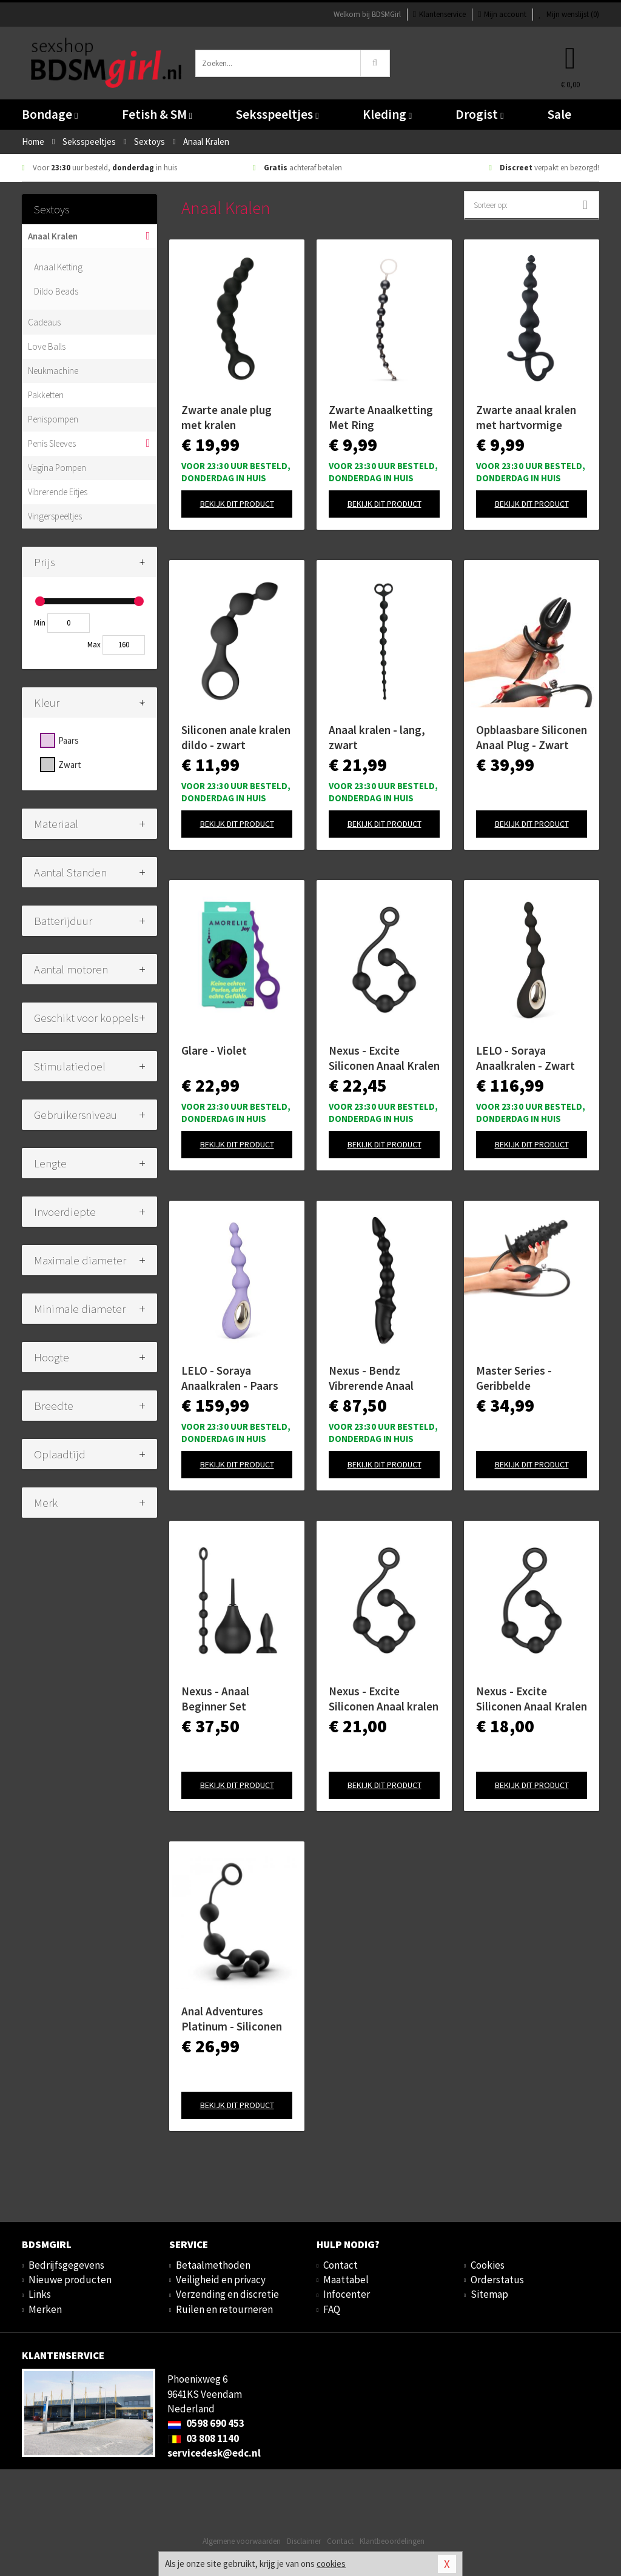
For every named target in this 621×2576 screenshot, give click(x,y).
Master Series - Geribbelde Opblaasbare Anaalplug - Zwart (520, 1378)
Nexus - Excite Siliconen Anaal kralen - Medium (383, 1699)
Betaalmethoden (213, 2265)
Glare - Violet (214, 1050)
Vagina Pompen (57, 467)
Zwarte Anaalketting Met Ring (381, 417)
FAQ (331, 2309)
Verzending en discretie (227, 2294)
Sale (559, 114)
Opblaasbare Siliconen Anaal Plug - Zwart (531, 737)
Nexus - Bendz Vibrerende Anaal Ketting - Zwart (371, 1378)
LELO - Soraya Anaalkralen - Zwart (525, 1058)
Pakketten (46, 395)
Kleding (387, 114)
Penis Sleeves (52, 443)
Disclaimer (304, 2541)
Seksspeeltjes (277, 114)
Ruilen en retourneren (224, 2309)
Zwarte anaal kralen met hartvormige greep (526, 417)
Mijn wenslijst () (569, 14)
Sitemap (489, 2294)
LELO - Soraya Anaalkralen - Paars (229, 1378)
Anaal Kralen (53, 236)
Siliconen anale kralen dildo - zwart (235, 737)
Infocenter (346, 2294)
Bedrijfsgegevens (66, 2265)
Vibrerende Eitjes (57, 492)
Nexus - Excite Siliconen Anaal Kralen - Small (531, 1699)
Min (39, 623)
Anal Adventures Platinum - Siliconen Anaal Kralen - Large (232, 2019)
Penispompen (53, 419)
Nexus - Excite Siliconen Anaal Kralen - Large (384, 1058)
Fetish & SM (157, 114)
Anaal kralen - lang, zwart (377, 737)
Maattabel (346, 2279)
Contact (340, 2265)
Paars (68, 740)
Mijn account (502, 14)
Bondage (50, 114)
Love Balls (46, 346)
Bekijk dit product (237, 503)
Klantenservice (439, 14)
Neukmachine (53, 370)
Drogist (479, 114)
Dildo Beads (56, 291)
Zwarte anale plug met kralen (226, 417)
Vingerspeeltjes (55, 516)
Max (94, 644)
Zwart (69, 764)
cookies (331, 2563)
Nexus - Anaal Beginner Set (215, 1698)
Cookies (488, 2265)
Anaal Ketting (58, 267)
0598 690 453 (205, 2423)
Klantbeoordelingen (392, 2541)
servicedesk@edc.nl (214, 2453)
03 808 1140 (203, 2438)
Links (40, 2294)
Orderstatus (497, 2279)
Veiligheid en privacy (221, 2279)
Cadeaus (44, 322)
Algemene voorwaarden (242, 2541)
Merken (45, 2309)
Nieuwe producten (70, 2279)
